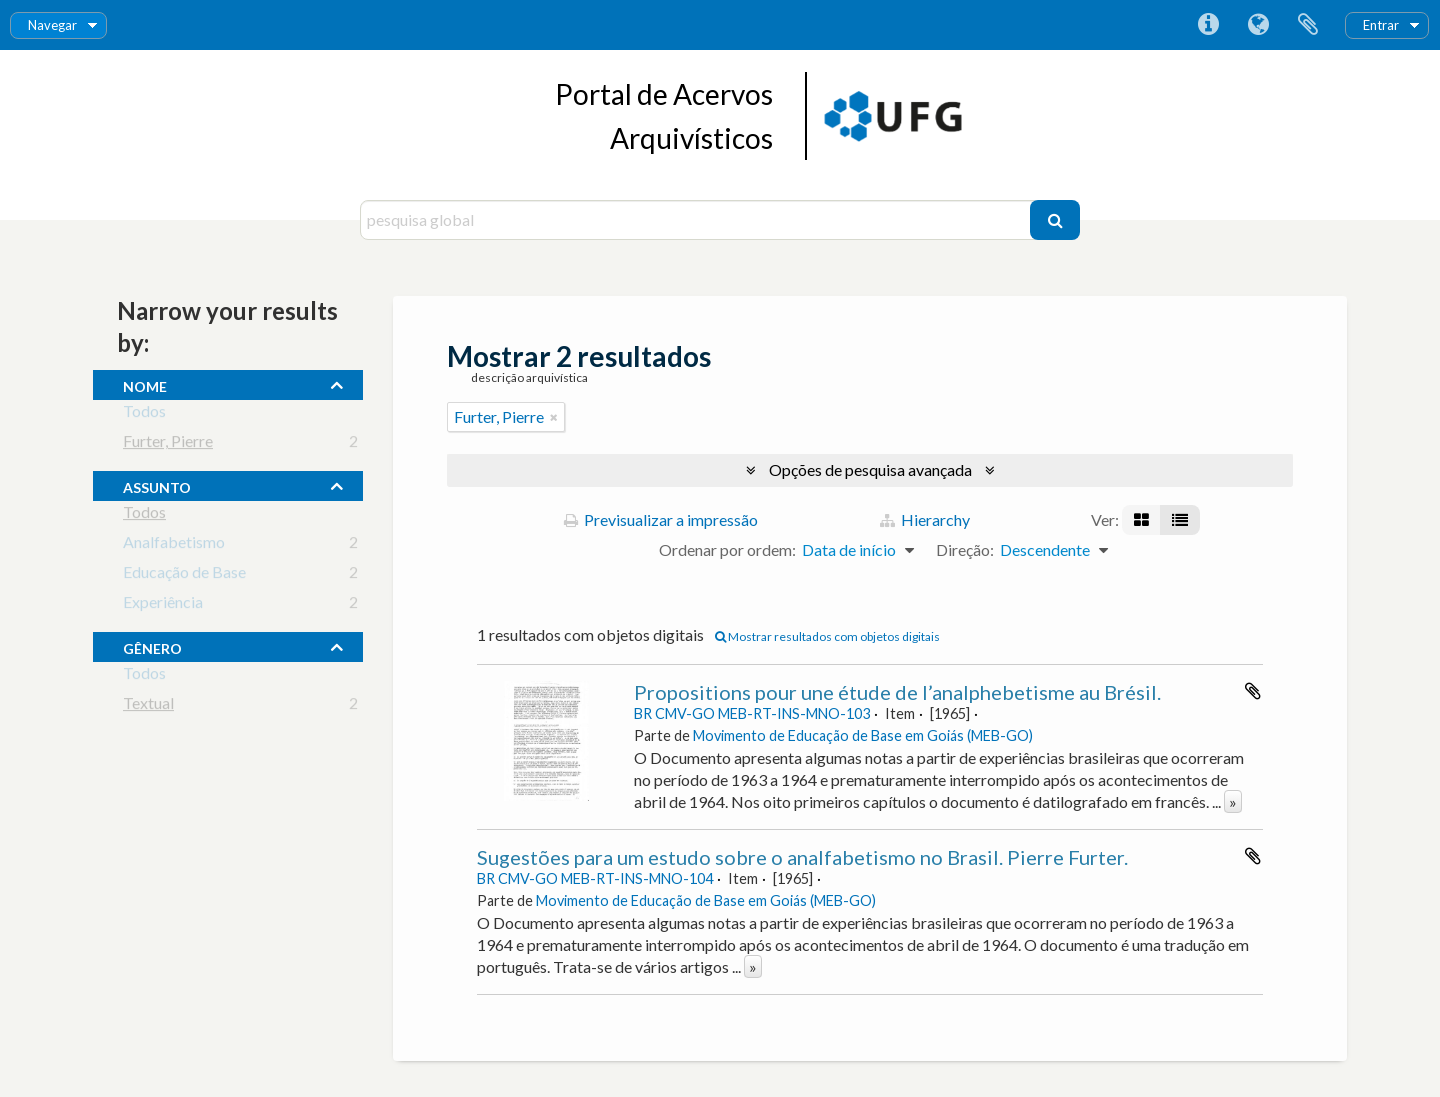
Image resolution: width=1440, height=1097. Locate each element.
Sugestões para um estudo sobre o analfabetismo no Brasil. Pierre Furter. (802, 857)
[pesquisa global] (697, 220)
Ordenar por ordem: (727, 549)
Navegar (52, 25)
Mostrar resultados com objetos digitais (827, 636)
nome (145, 384)
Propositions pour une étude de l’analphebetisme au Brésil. (897, 692)
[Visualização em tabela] (1180, 520)
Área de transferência (1308, 25)
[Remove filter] (554, 417)
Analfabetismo (174, 545)
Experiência (163, 605)
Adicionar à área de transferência (1253, 691)
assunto (157, 485)
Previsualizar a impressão (661, 519)
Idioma (1258, 25)
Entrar (1381, 25)
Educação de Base (184, 575)
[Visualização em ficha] (1141, 520)
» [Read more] (1233, 801)
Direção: (965, 549)
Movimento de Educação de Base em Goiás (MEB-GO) (863, 735)
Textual (148, 706)
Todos (144, 414)
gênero (152, 646)
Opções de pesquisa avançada (870, 469)
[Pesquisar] (1055, 220)
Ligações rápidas (1208, 25)
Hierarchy (925, 519)
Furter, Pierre (168, 444)
